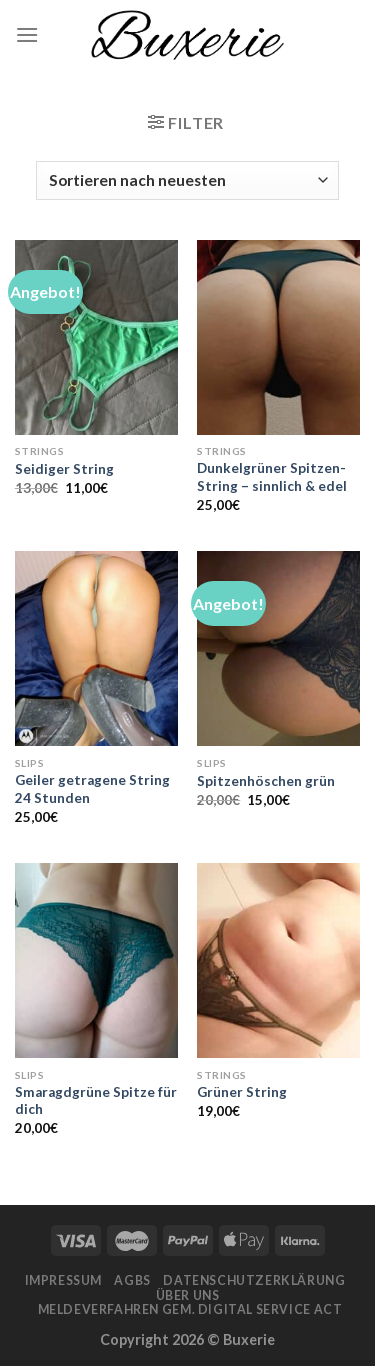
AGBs (132, 1280)
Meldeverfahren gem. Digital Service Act (190, 1309)
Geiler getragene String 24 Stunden (92, 789)
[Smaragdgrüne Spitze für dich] (96, 960)
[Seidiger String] (96, 337)
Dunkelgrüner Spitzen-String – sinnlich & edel (272, 477)
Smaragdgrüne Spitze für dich (96, 1101)
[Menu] (27, 34)
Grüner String (242, 1092)
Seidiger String (64, 469)
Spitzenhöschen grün (266, 781)
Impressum (64, 1280)
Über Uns (188, 1295)
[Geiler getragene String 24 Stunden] (96, 648)
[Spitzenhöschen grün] (278, 648)
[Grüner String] (278, 960)
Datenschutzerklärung (254, 1280)
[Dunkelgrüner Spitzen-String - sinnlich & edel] (278, 337)
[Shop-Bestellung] (187, 180)
